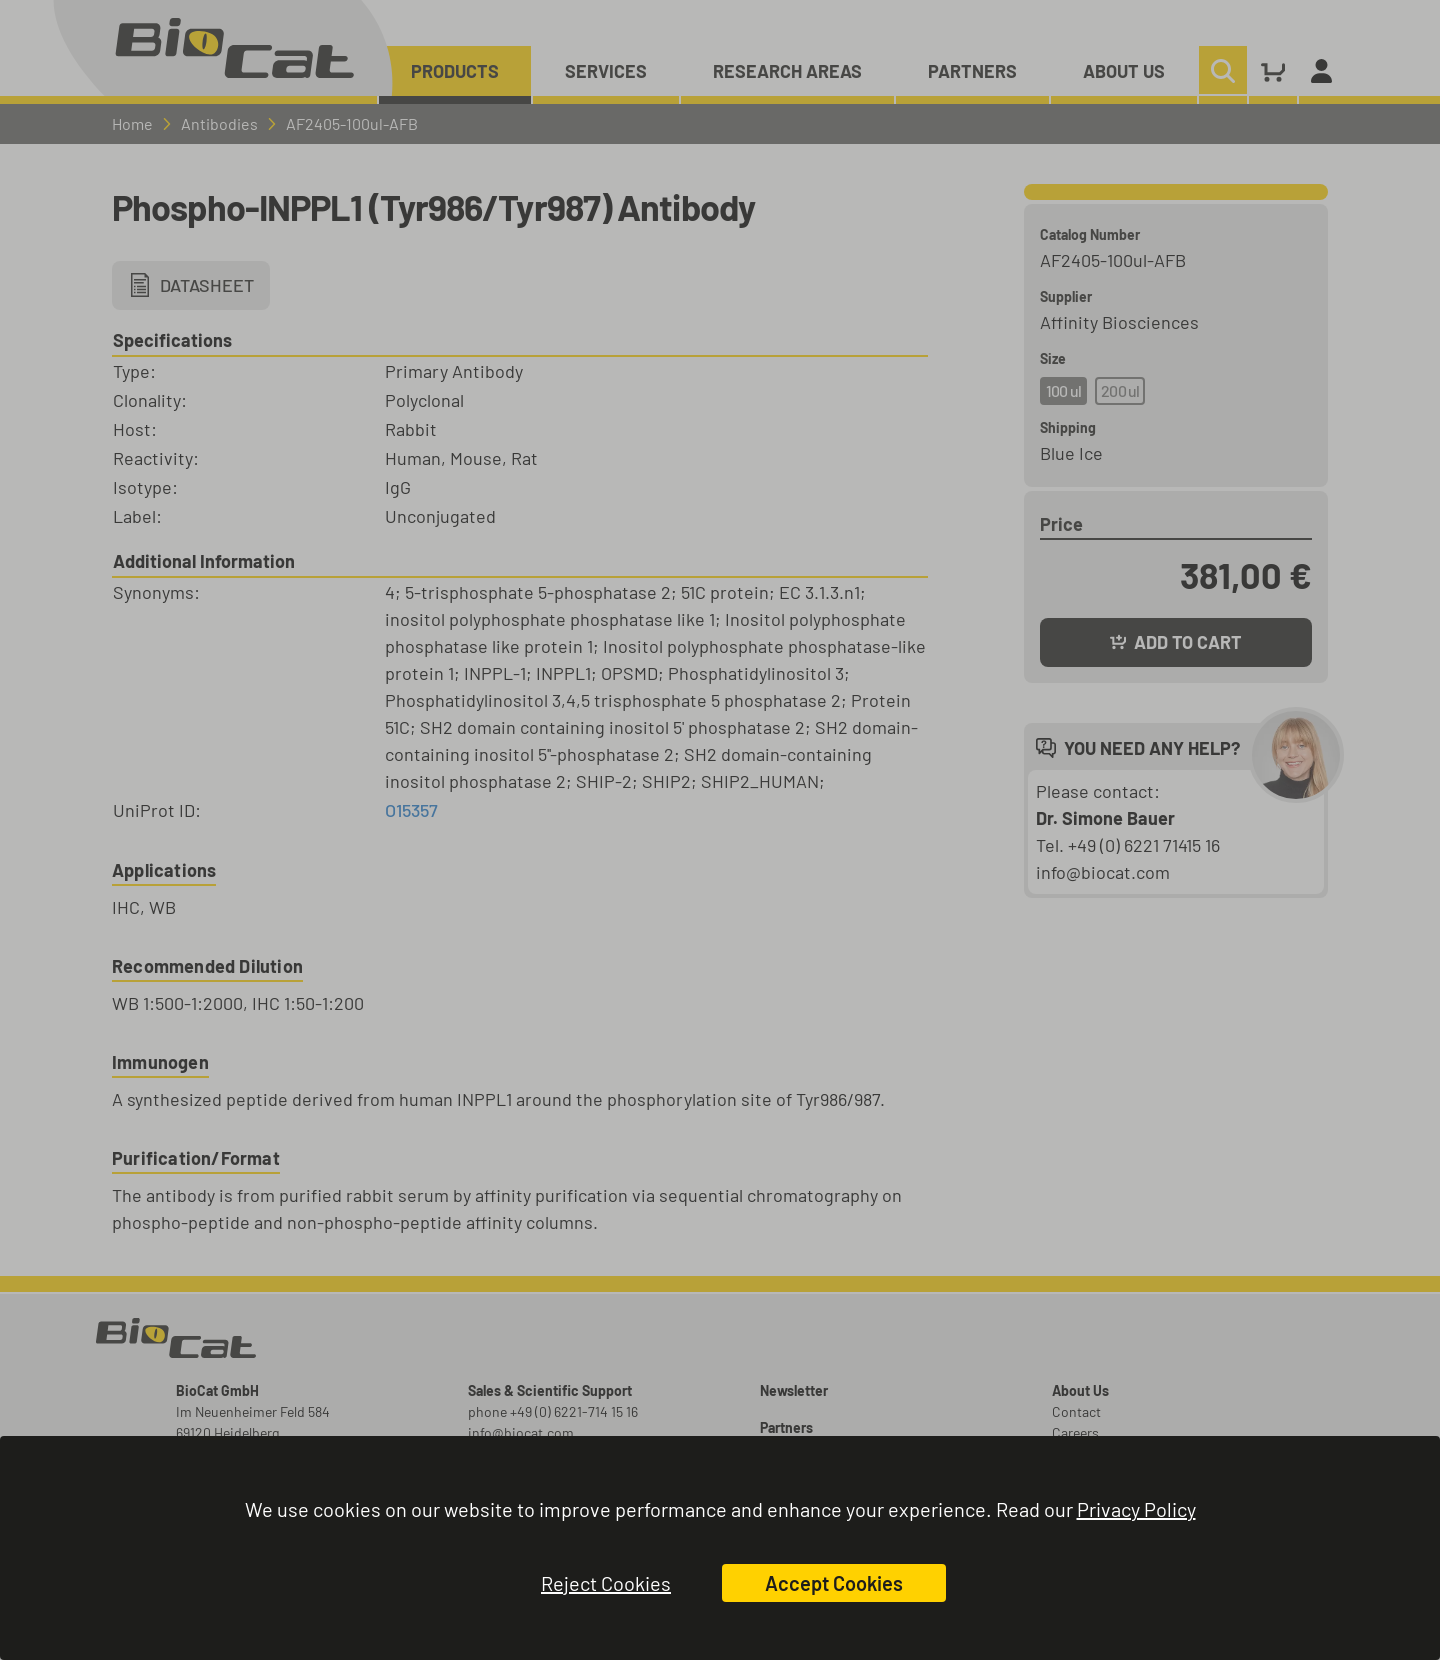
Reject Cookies (606, 1583)
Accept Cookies (834, 1583)
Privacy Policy (1136, 1509)
